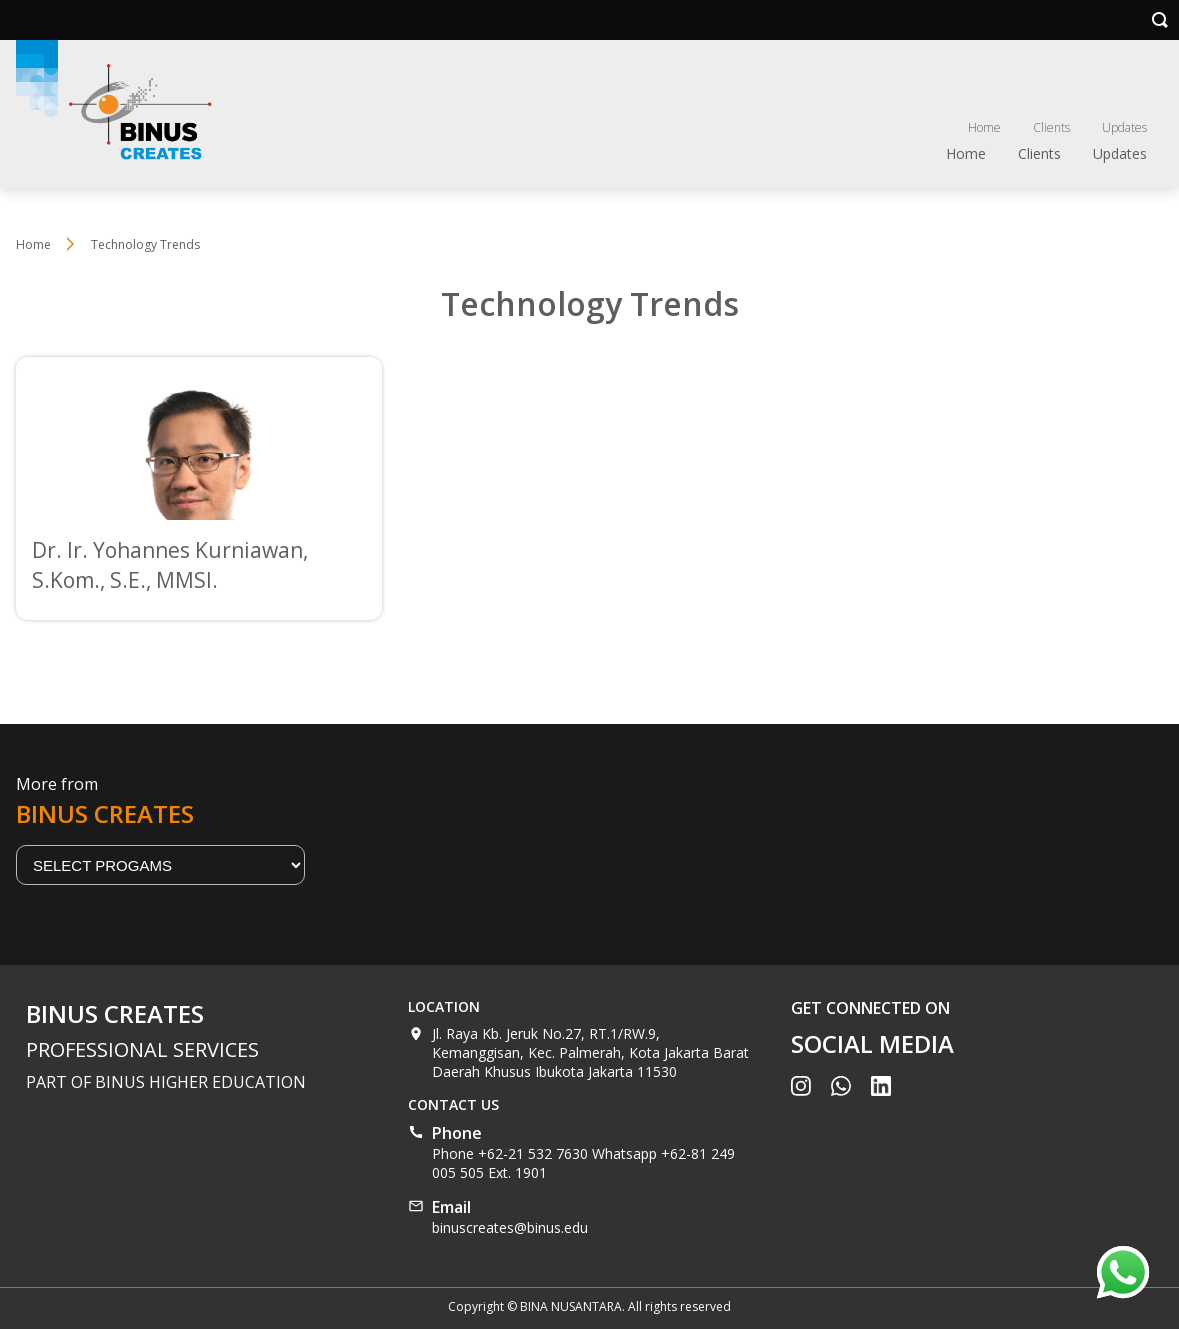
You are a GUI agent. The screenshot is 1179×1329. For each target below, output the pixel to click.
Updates (1124, 127)
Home (984, 127)
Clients (1051, 127)
